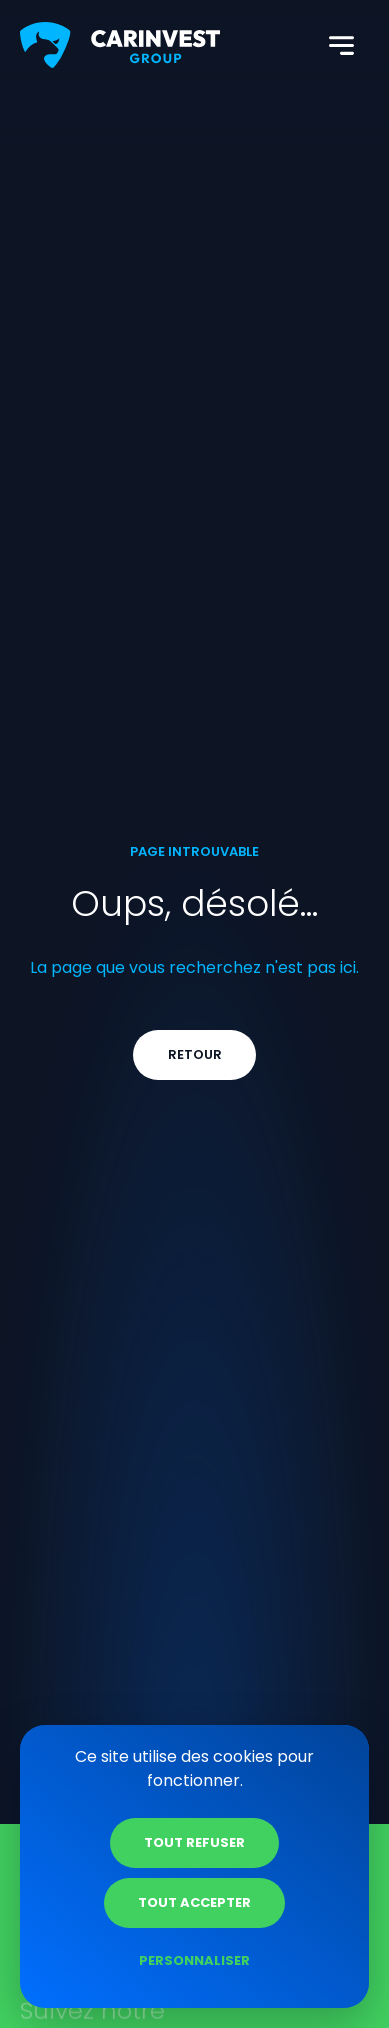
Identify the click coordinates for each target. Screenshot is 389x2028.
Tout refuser (194, 1842)
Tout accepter (194, 1902)
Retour (195, 1054)
